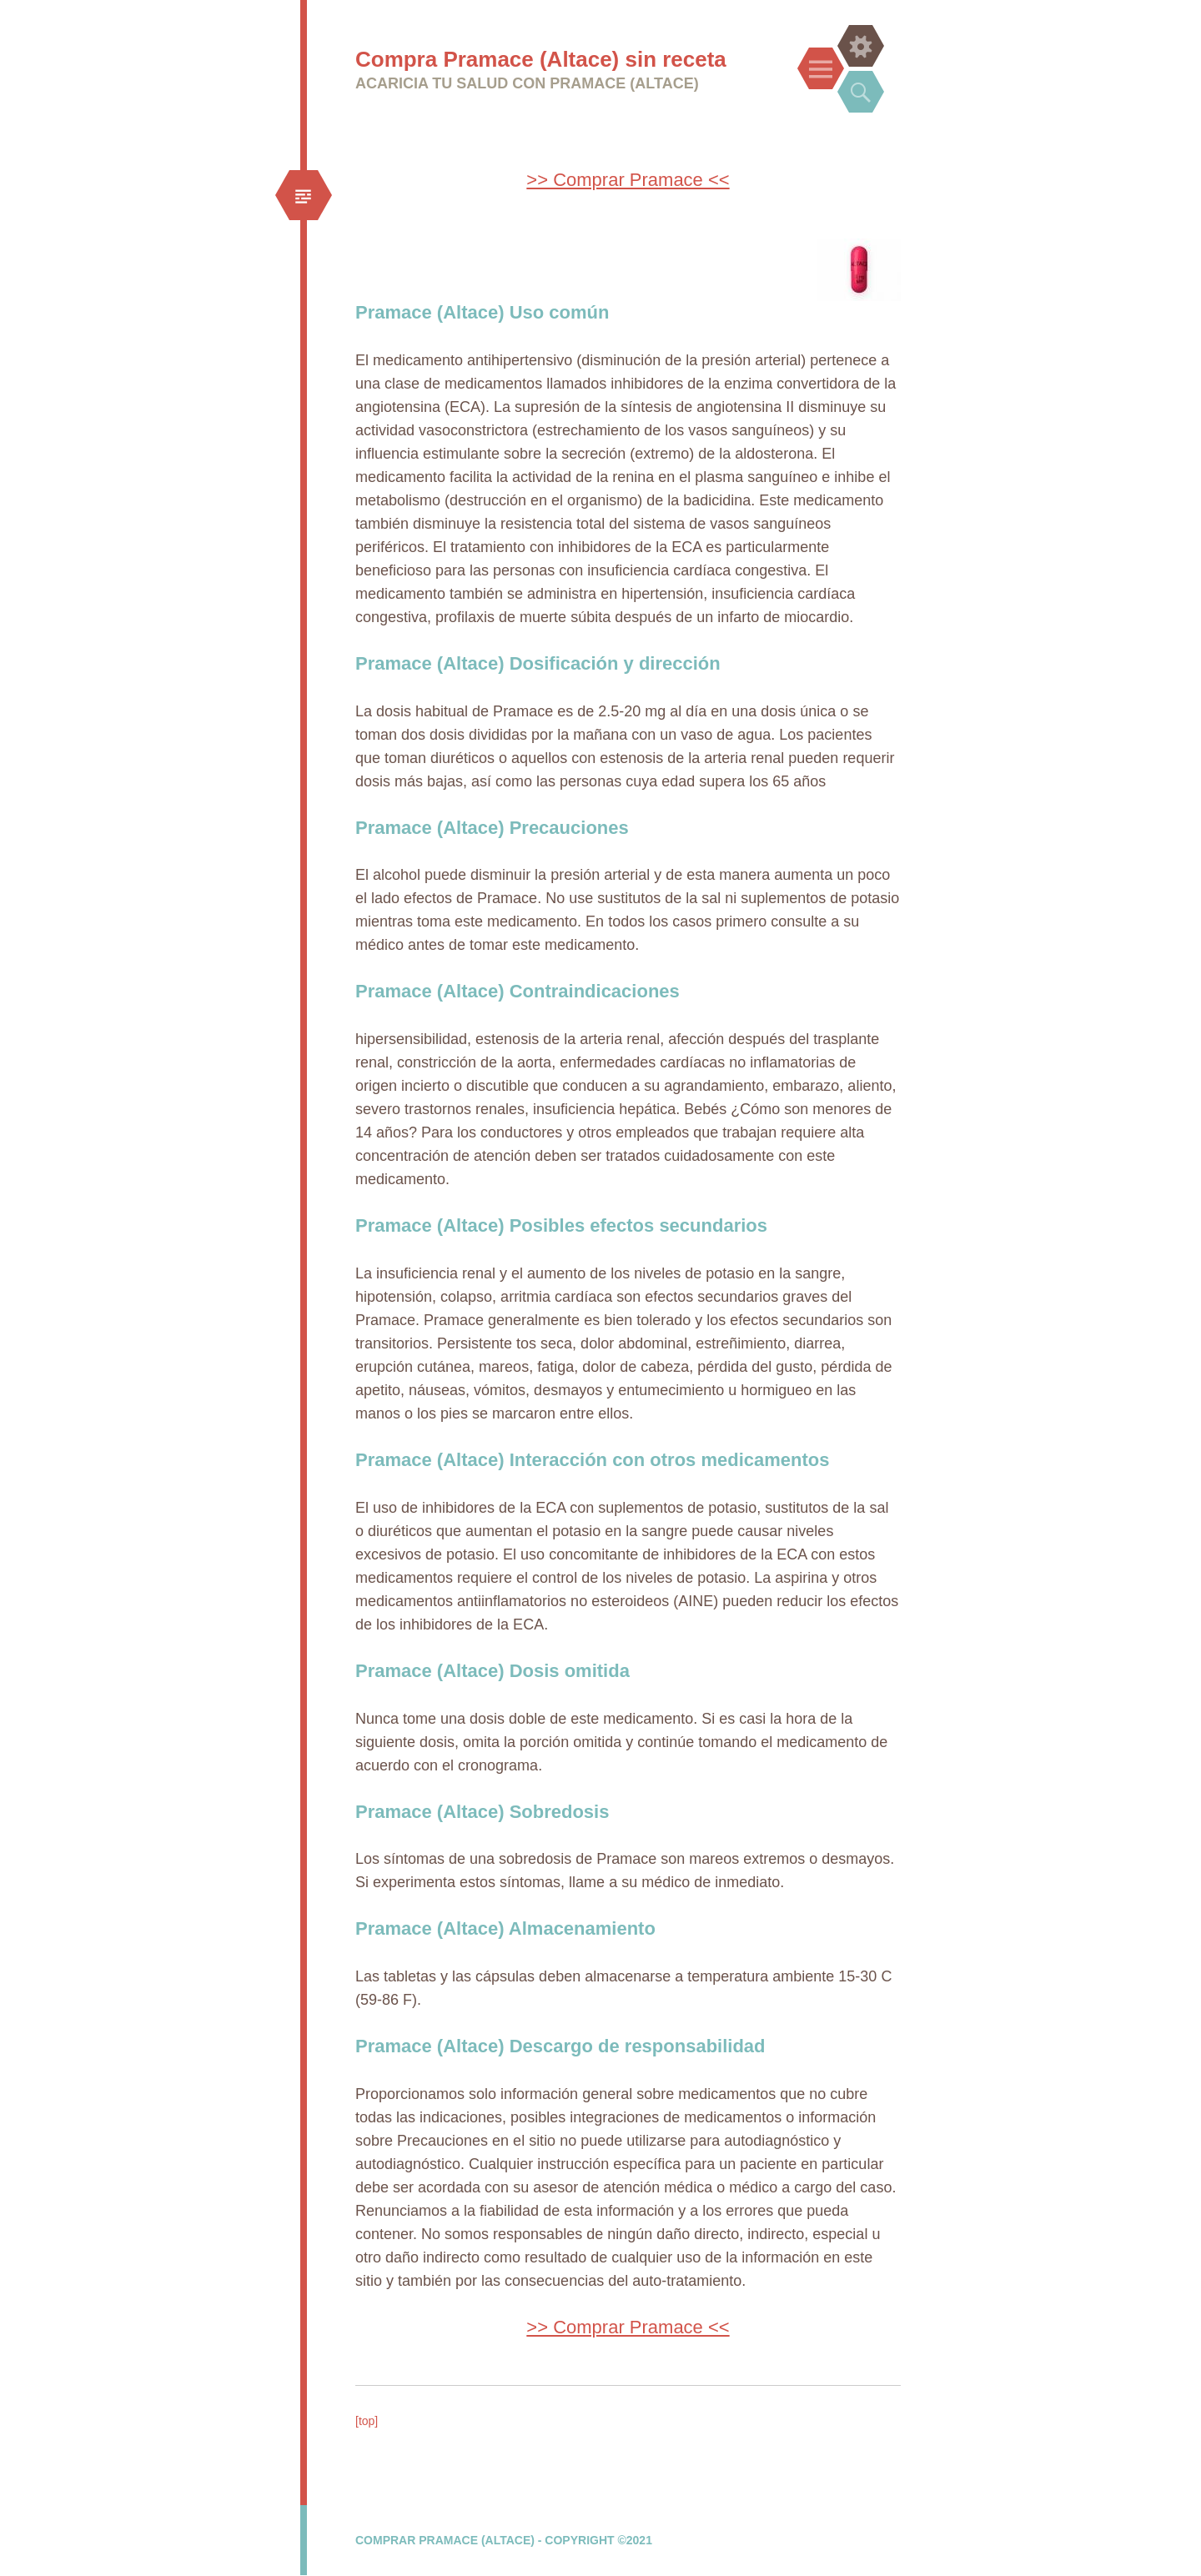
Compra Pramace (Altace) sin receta (540, 59)
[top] (366, 2421)
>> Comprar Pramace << (627, 179)
